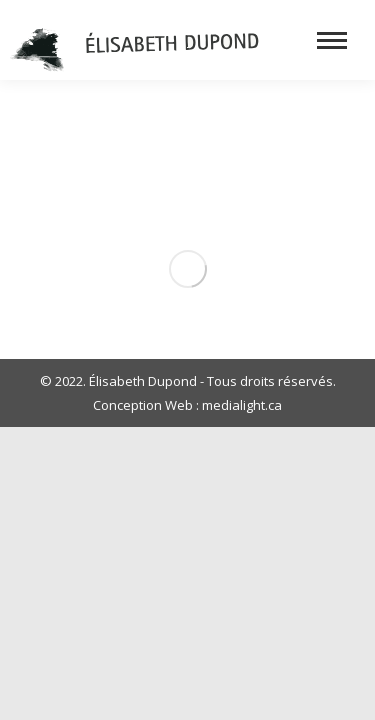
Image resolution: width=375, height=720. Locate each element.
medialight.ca (242, 405)
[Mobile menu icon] (332, 40)
